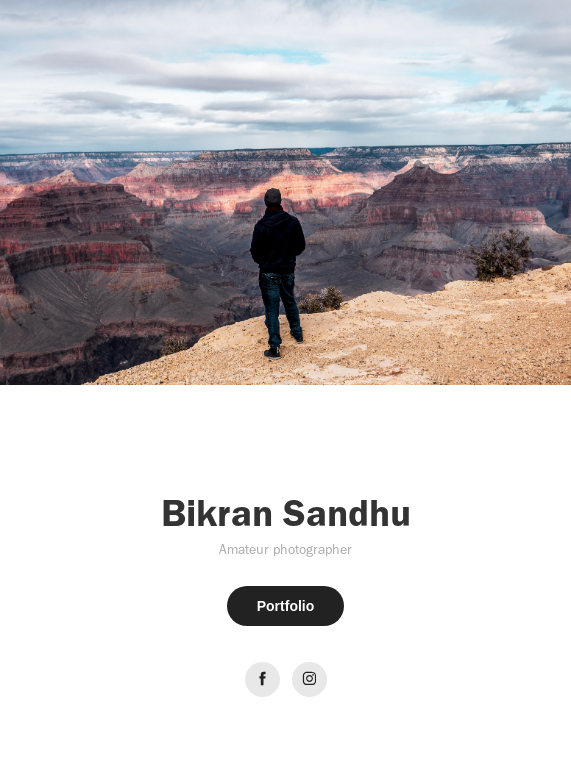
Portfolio (286, 606)
